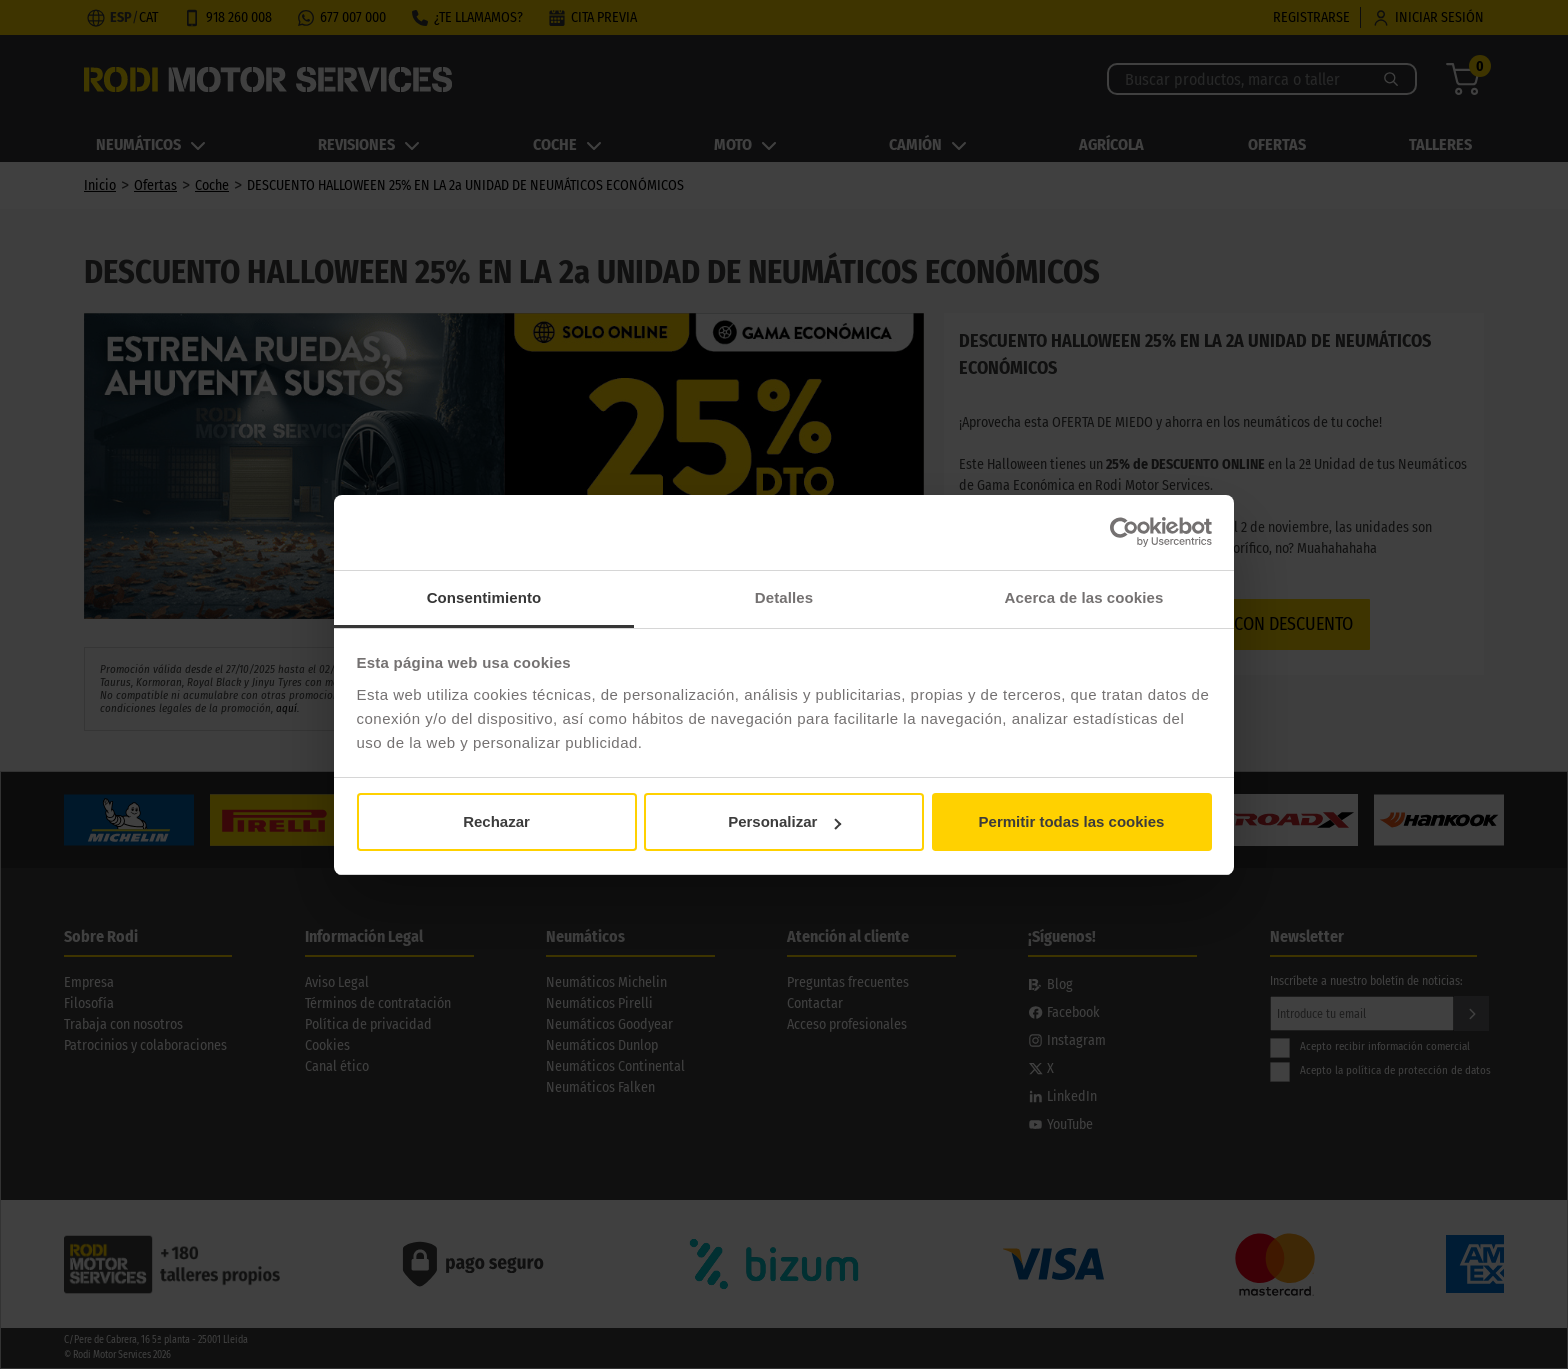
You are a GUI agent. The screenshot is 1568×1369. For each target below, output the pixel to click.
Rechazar (496, 821)
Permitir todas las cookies (1072, 821)
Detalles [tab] (784, 597)
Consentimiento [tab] (484, 597)
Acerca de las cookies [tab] (1084, 597)
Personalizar (784, 821)
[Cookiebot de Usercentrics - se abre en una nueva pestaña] (1124, 532)
